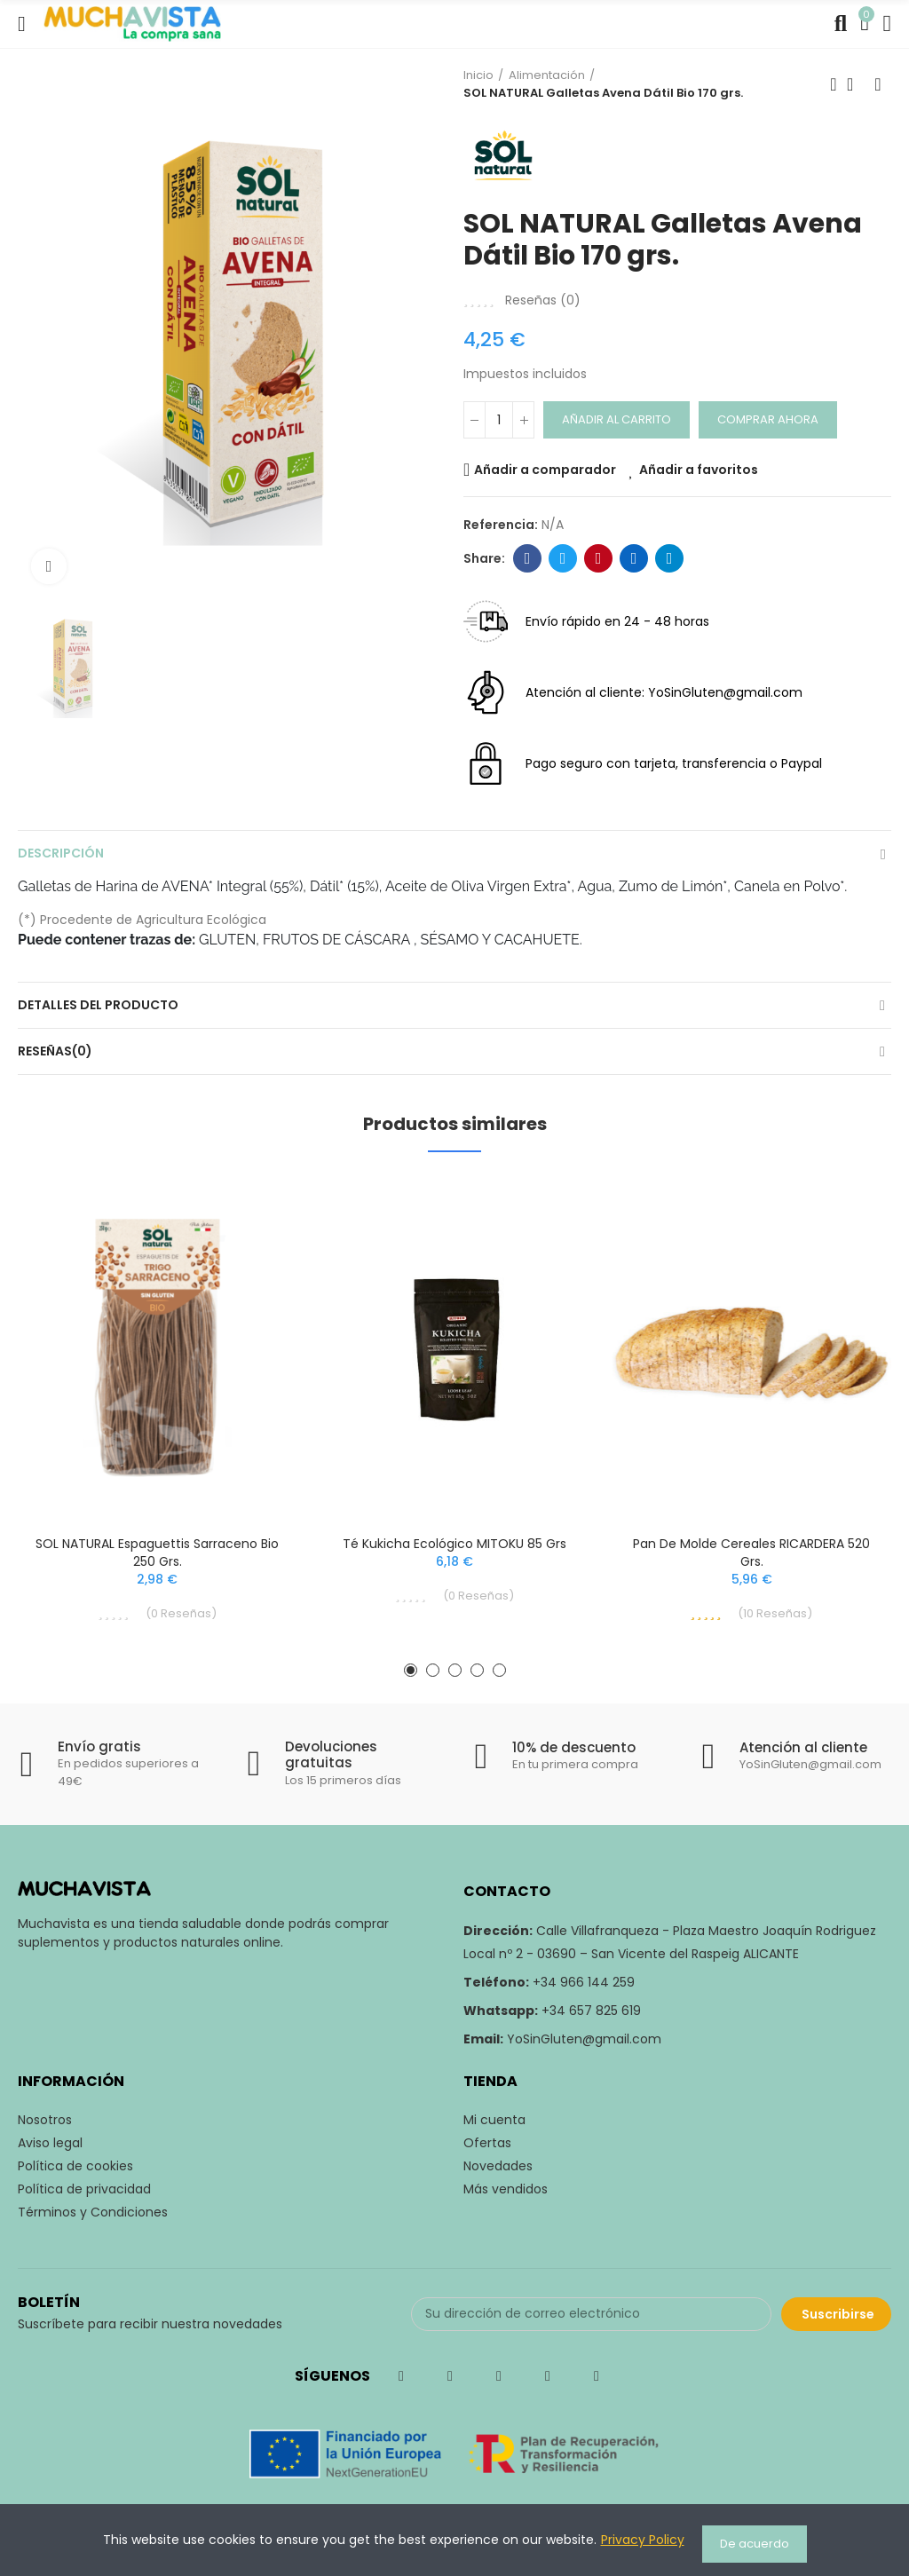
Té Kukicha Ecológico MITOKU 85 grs (454, 1544)
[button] (410, 1670)
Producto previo (833, 84)
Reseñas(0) (55, 1051)
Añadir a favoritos (698, 469)
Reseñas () (543, 300)
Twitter (563, 558)
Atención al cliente (803, 1747)
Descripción (61, 853)
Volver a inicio (856, 84)
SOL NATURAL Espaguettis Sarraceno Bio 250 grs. (157, 1552)
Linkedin (634, 558)
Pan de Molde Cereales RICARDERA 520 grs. (751, 1552)
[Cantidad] (498, 420)
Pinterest (599, 558)
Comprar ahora (767, 419)
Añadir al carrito (616, 419)
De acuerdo (754, 2543)
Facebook (528, 558)
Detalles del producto (98, 1005)
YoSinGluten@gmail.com (584, 2039)
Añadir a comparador (545, 469)
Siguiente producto (878, 84)
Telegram (670, 558)
